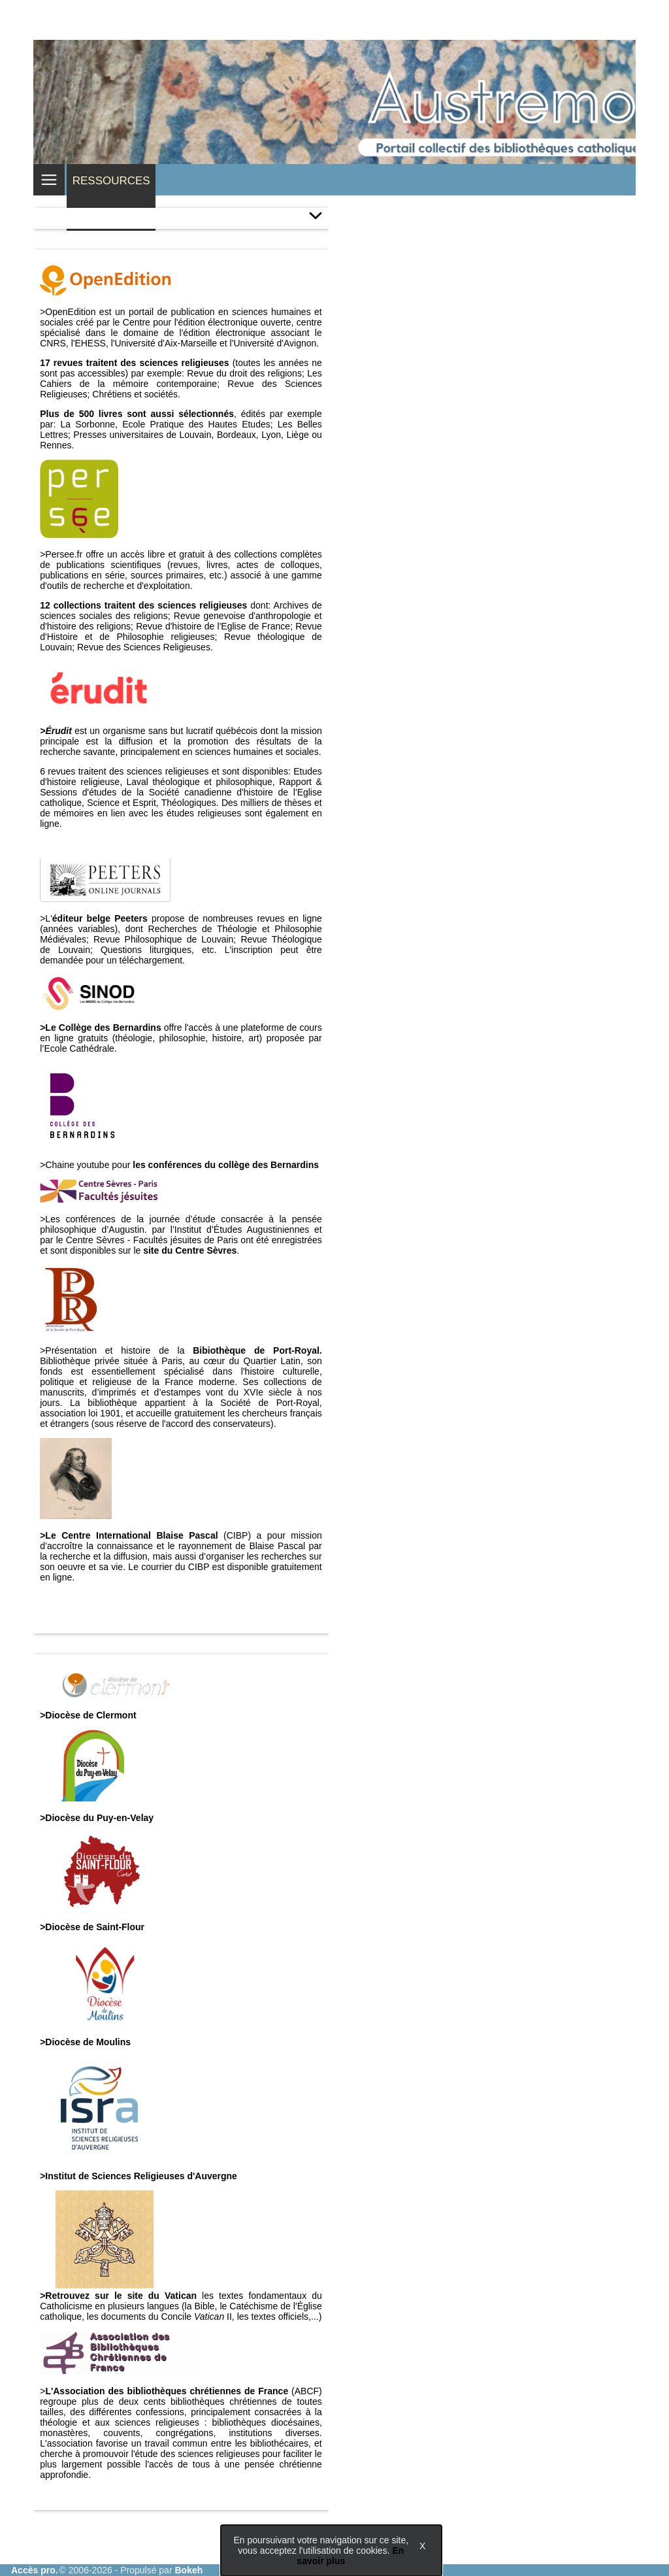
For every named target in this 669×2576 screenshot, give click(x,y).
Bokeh (188, 2570)
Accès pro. (34, 2570)
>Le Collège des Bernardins (100, 1027)
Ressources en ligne (111, 197)
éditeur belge (83, 918)
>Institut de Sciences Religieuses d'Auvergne (138, 2176)
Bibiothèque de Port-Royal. (257, 1350)
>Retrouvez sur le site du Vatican (118, 2295)
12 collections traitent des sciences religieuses (143, 605)
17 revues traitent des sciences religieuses (134, 363)
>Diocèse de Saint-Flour (92, 1927)
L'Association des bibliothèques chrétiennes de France (166, 2391)
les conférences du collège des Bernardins (226, 1165)
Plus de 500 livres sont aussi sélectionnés (137, 414)
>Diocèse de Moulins (85, 2042)
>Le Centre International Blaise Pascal (129, 1535)
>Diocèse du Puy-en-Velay (97, 1818)
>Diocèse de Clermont (88, 1715)
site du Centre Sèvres (190, 1250)
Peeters (133, 918)
